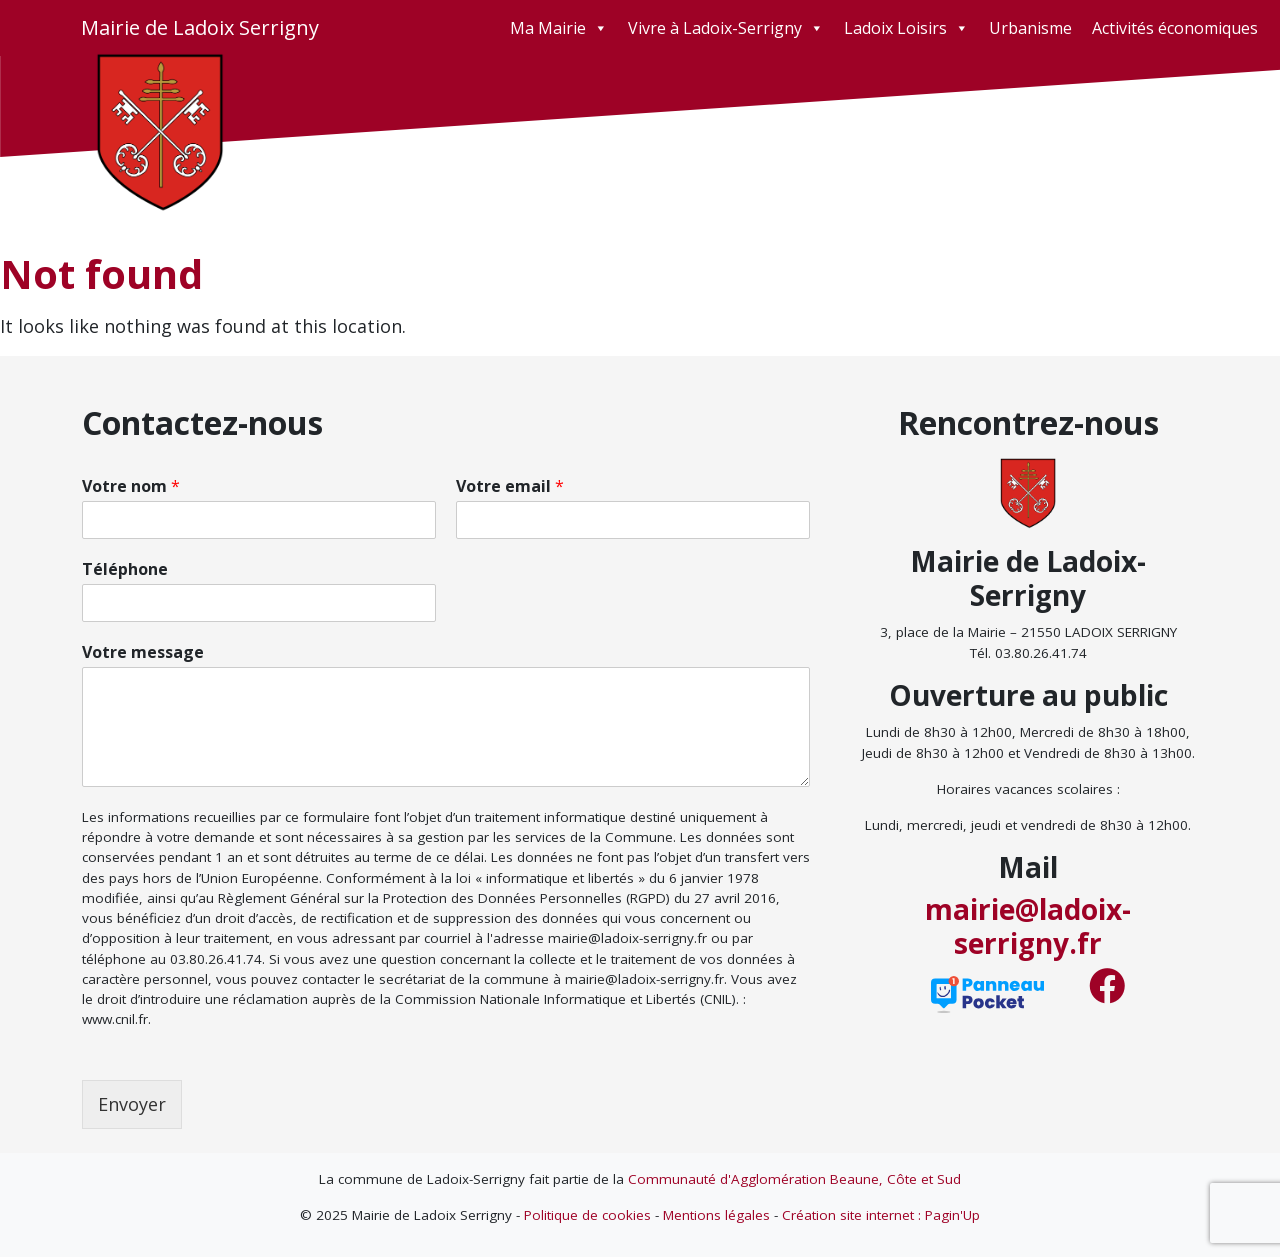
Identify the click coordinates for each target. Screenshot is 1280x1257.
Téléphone (125, 569)
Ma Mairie (559, 28)
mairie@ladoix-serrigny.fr (1028, 926)
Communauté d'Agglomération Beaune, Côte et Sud (794, 1179)
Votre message (143, 652)
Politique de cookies (587, 1215)
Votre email (510, 486)
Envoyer (132, 1104)
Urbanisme (1030, 28)
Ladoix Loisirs (906, 28)
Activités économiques (1175, 28)
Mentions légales (716, 1215)
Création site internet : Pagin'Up (881, 1215)
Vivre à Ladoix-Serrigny (726, 28)
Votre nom (131, 486)
